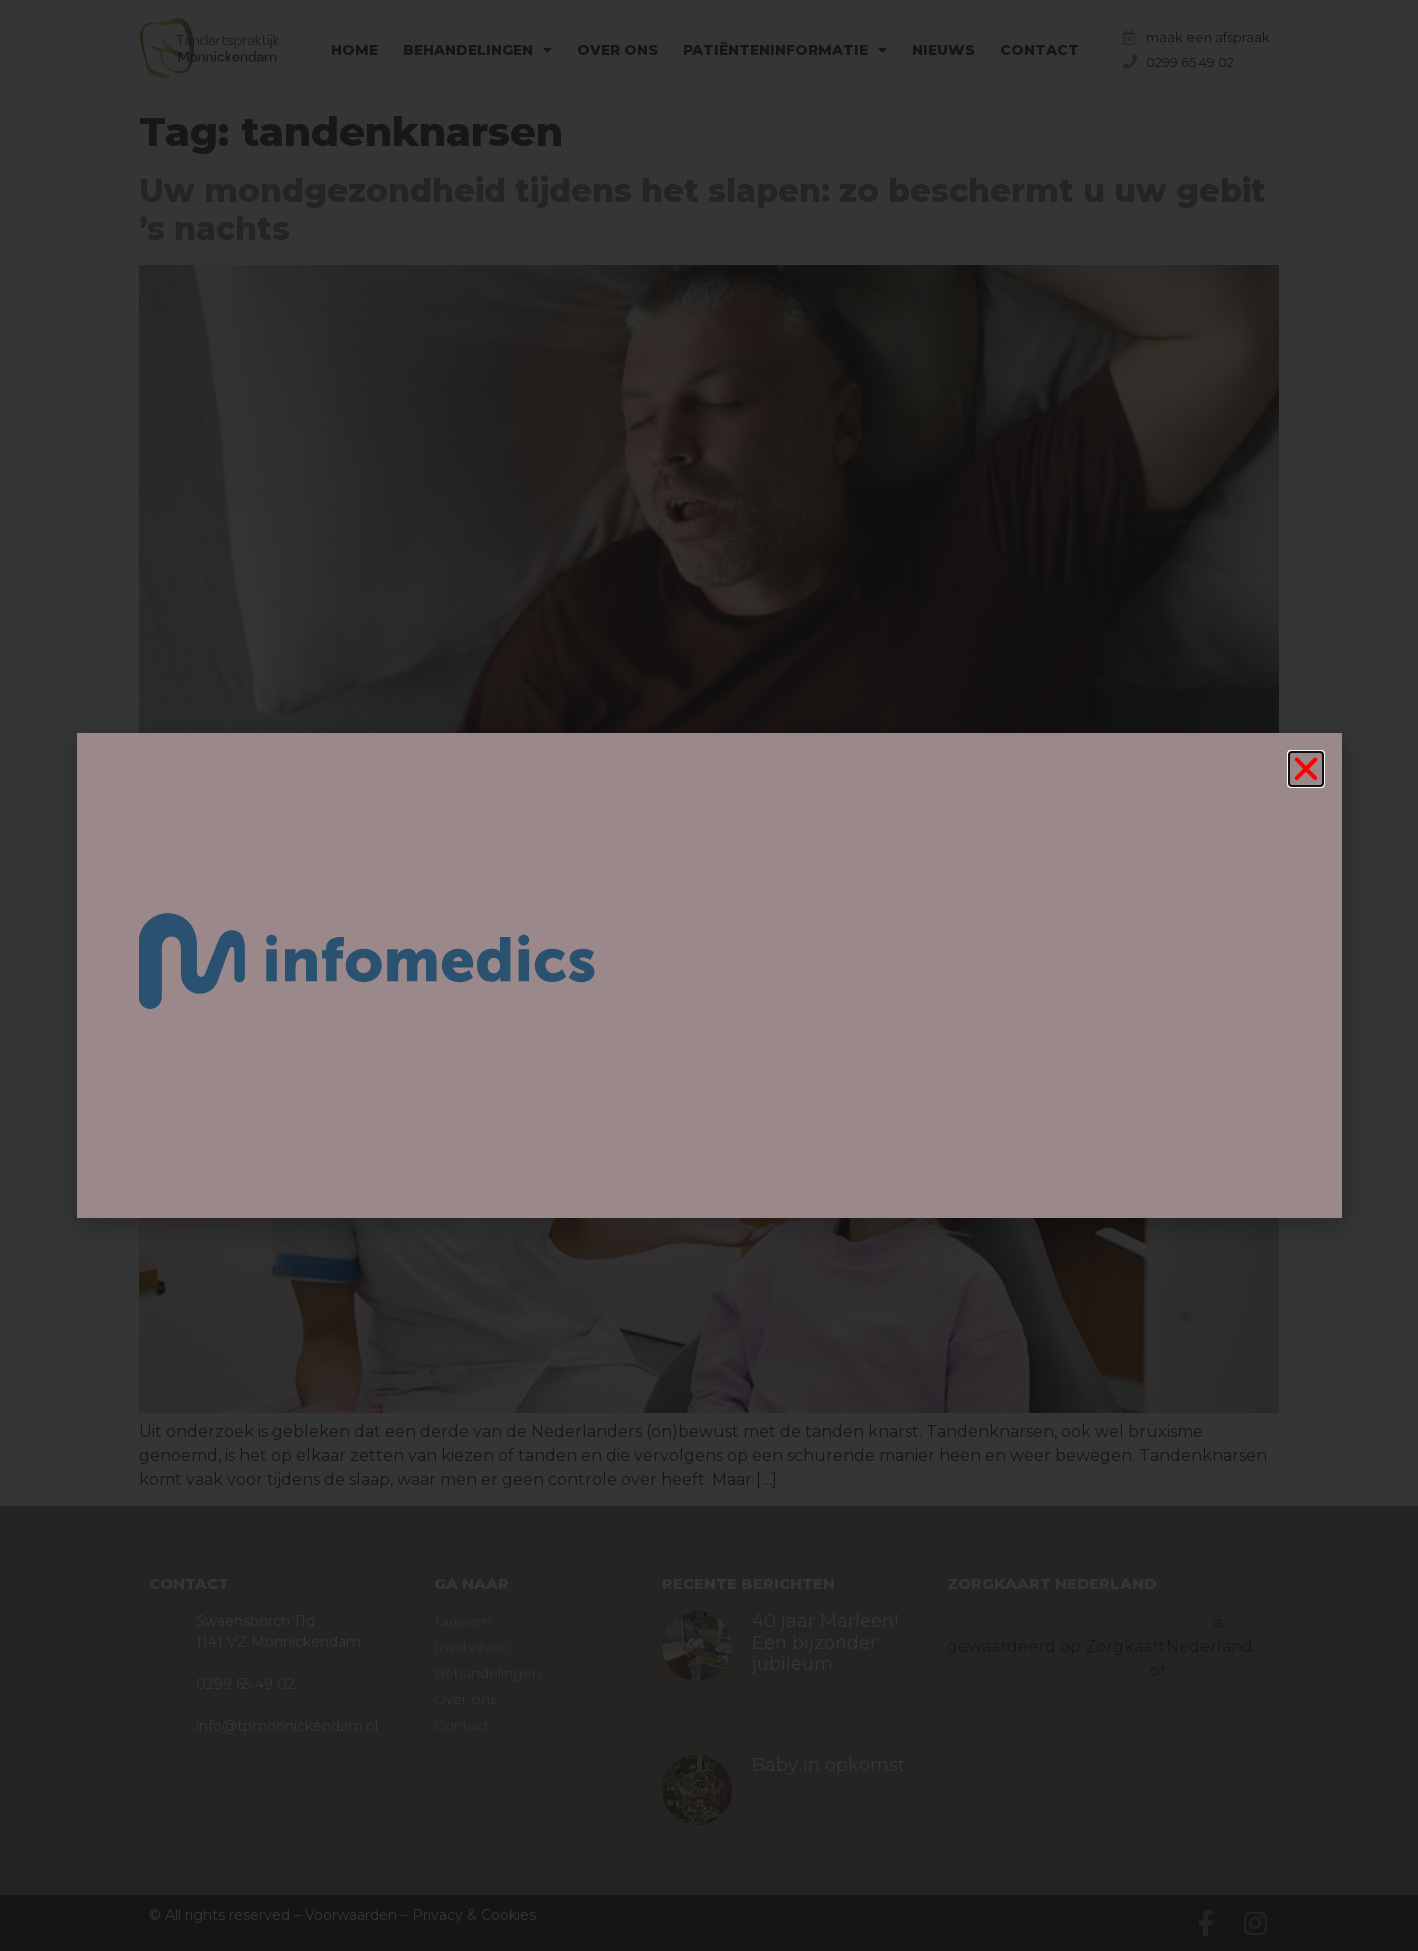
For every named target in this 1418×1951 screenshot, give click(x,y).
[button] (1306, 769)
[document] (709, 975)
